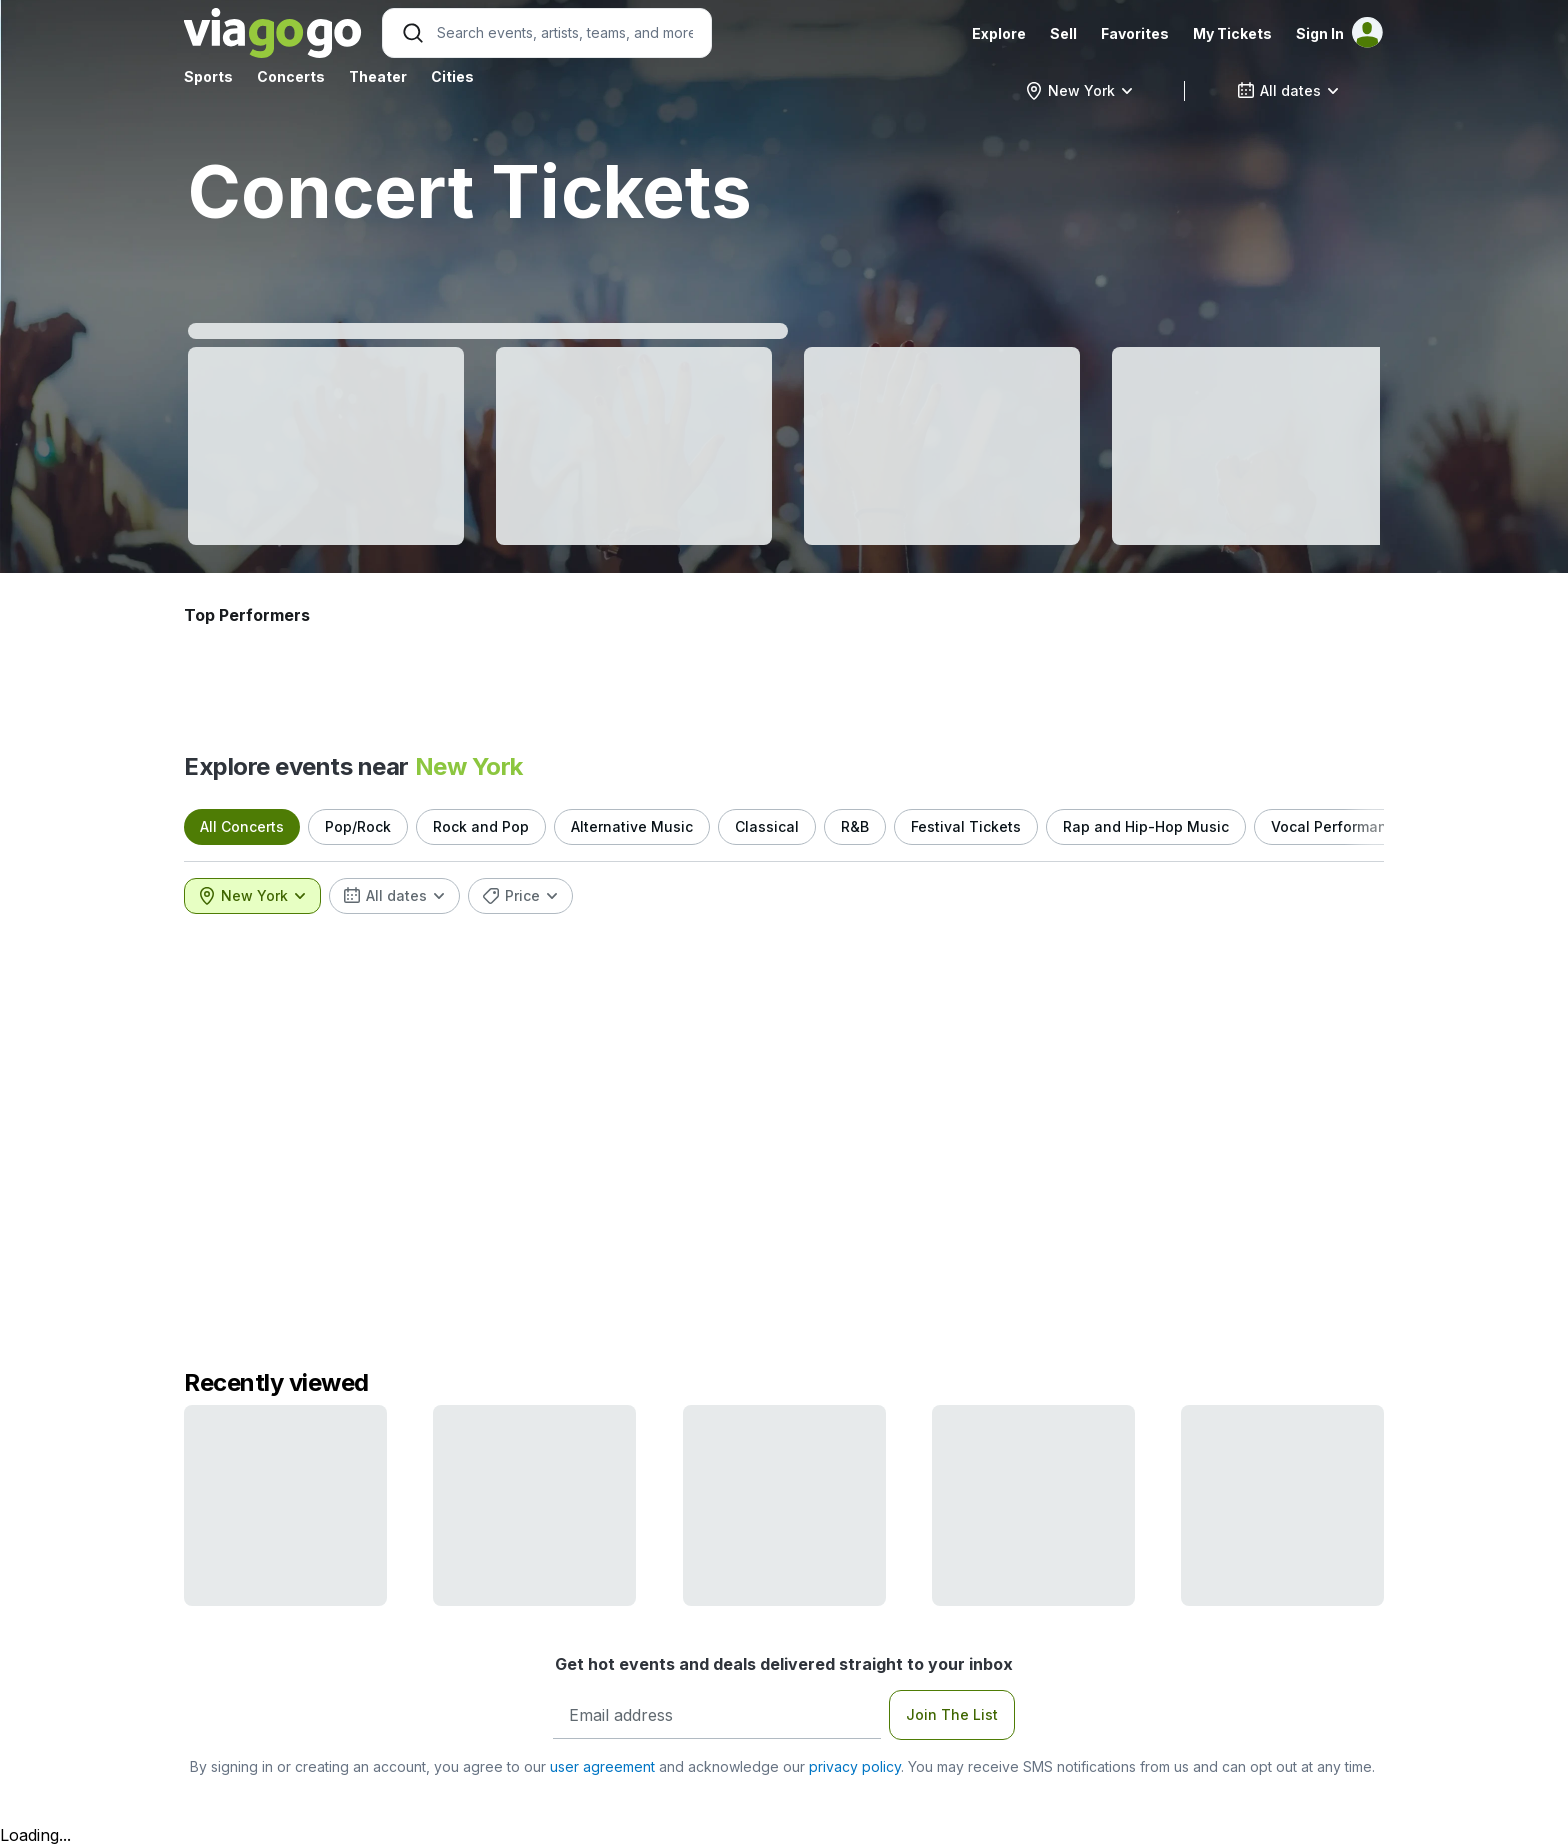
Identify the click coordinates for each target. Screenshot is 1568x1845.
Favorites (1135, 33)
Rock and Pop (481, 826)
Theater (378, 76)
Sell (1063, 33)
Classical (767, 826)
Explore (999, 33)
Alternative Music (632, 826)
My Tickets (1232, 33)
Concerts (291, 76)
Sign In (1320, 33)
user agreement (602, 1766)
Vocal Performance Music (1360, 826)
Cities (452, 76)
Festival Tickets (966, 826)
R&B (855, 826)
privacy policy (855, 1766)
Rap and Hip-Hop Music (1146, 826)
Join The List (952, 1714)
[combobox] (1079, 91)
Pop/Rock (358, 826)
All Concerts (242, 826)
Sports (208, 76)
